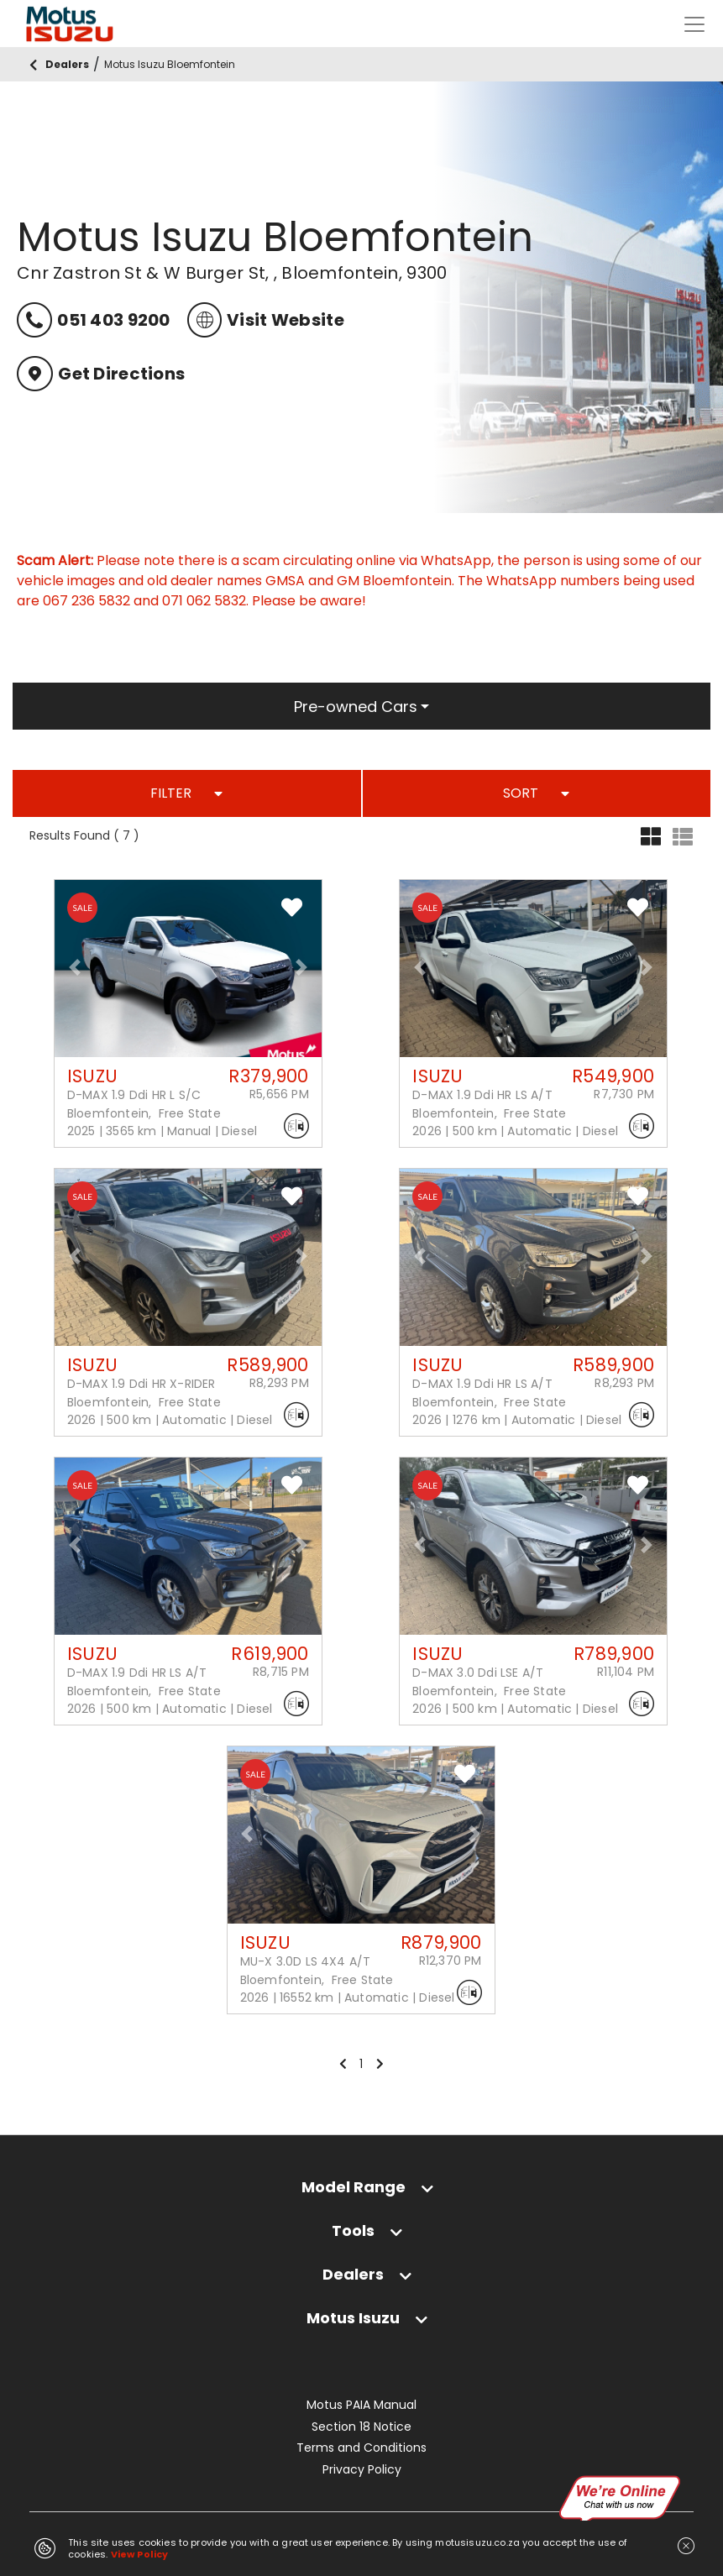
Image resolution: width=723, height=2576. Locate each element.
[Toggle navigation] (694, 24)
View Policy (140, 2554)
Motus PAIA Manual (361, 2405)
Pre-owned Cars (355, 706)
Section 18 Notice (361, 2427)
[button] (75, 967)
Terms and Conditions (361, 2448)
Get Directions (101, 373)
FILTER (186, 793)
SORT (536, 793)
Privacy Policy (361, 2470)
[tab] (361, 2186)
